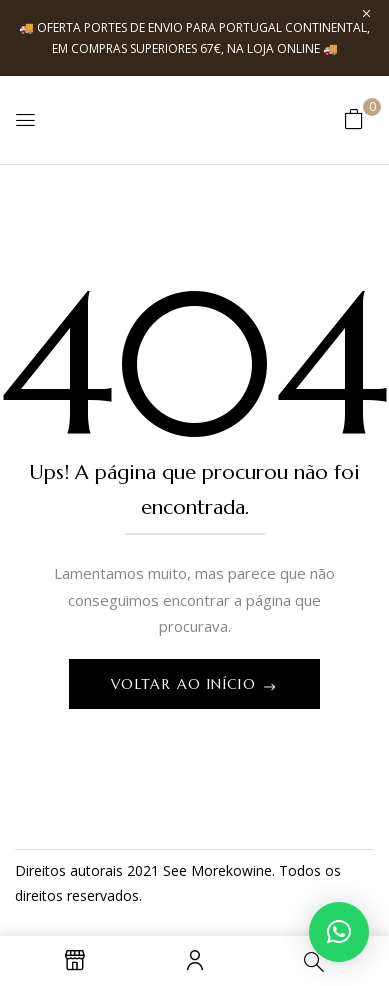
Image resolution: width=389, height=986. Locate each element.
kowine (249, 870)
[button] (354, 118)
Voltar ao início (186, 684)
